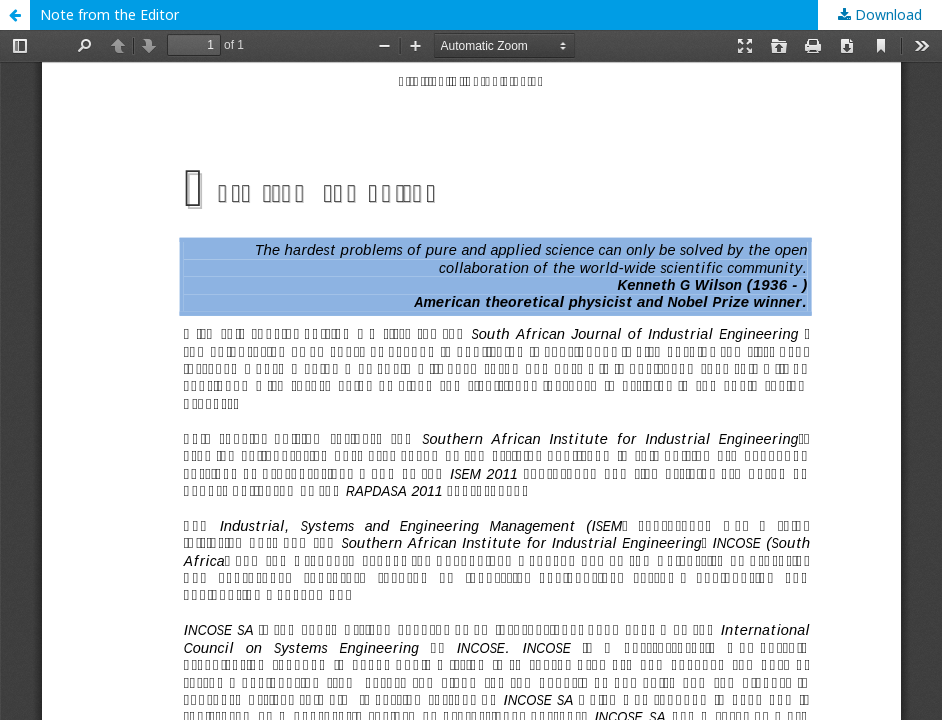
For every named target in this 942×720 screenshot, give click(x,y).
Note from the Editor (109, 14)
